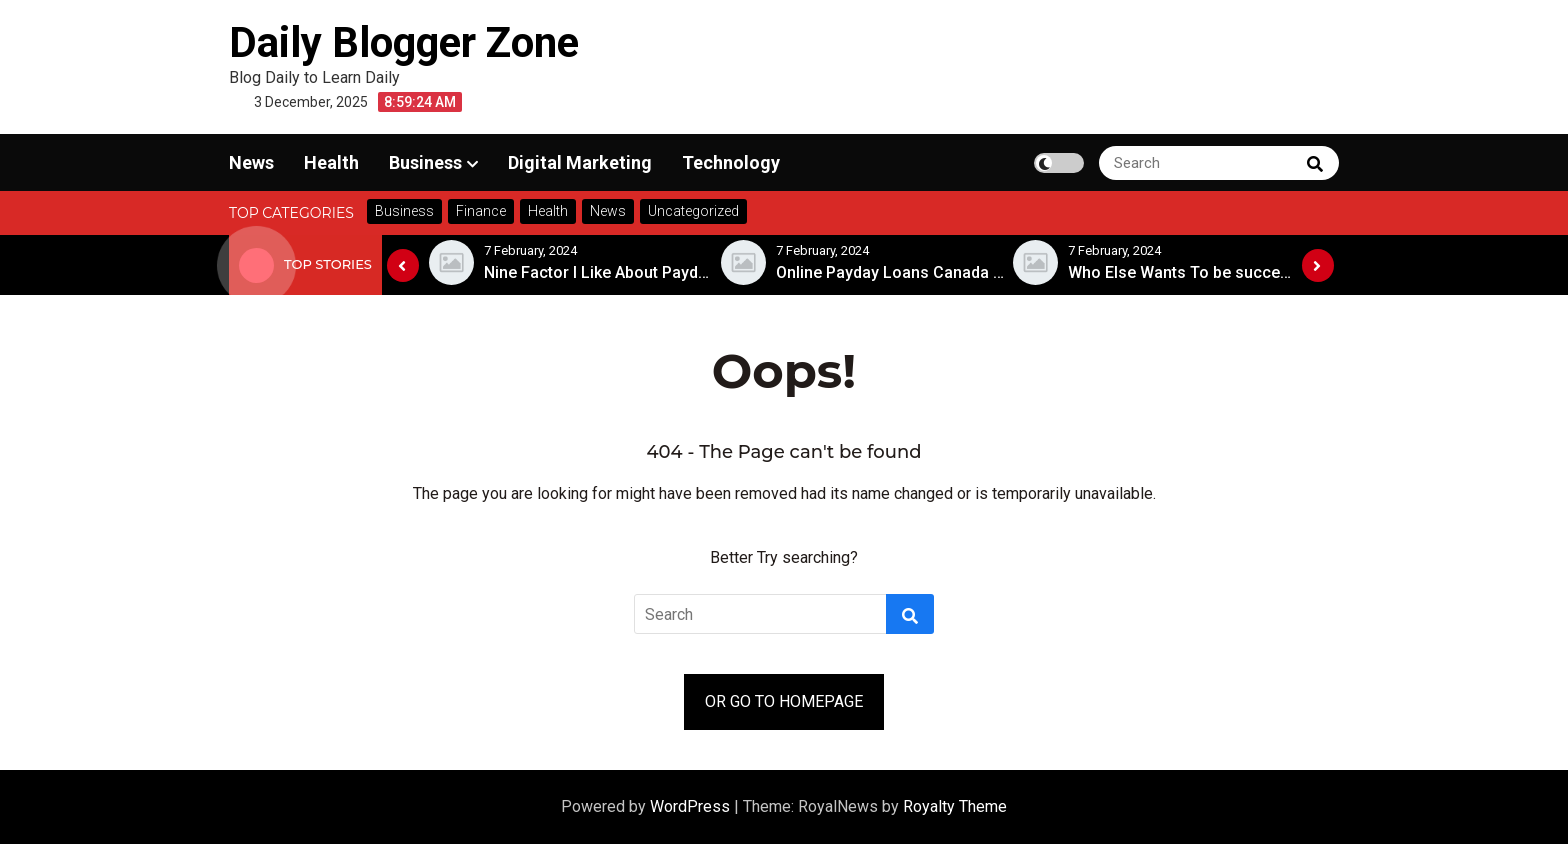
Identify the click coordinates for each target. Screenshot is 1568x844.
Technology (731, 162)
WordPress (692, 806)
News (251, 162)
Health (331, 162)
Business (425, 162)
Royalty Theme (955, 806)
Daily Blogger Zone (404, 42)
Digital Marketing (580, 162)
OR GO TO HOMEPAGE (784, 701)
